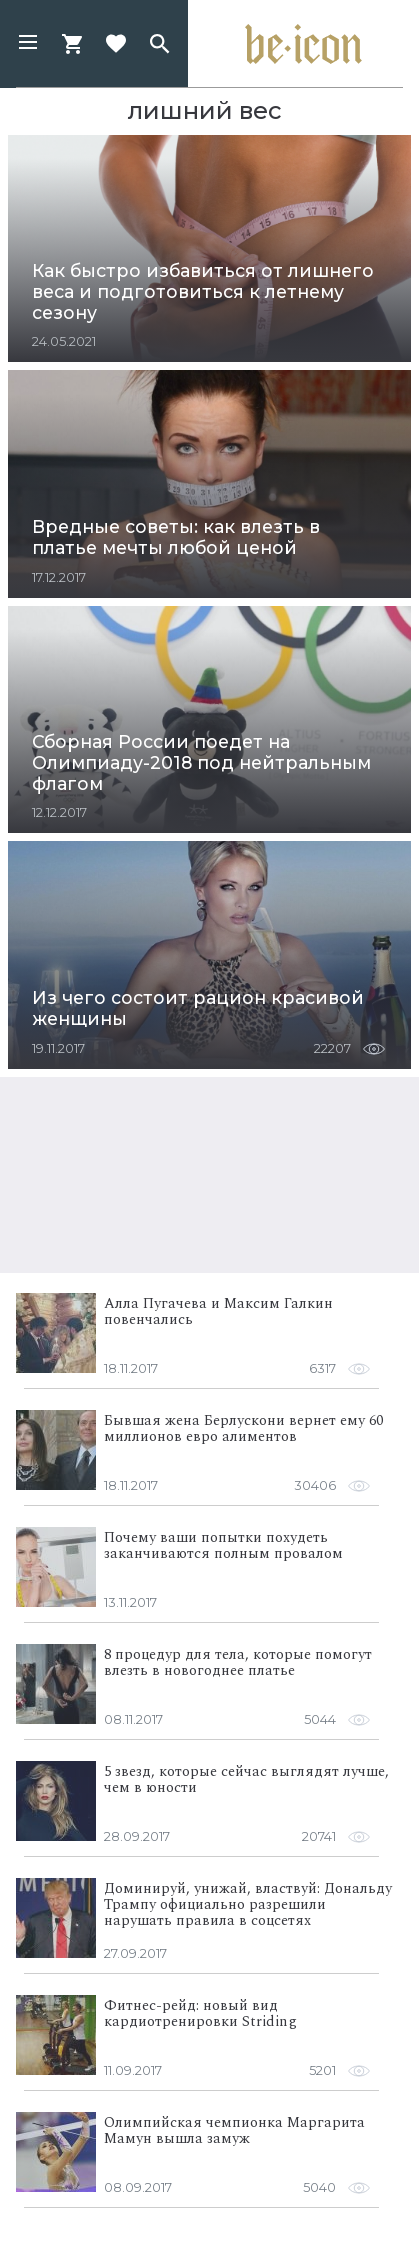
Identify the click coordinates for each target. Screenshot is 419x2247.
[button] (28, 44)
